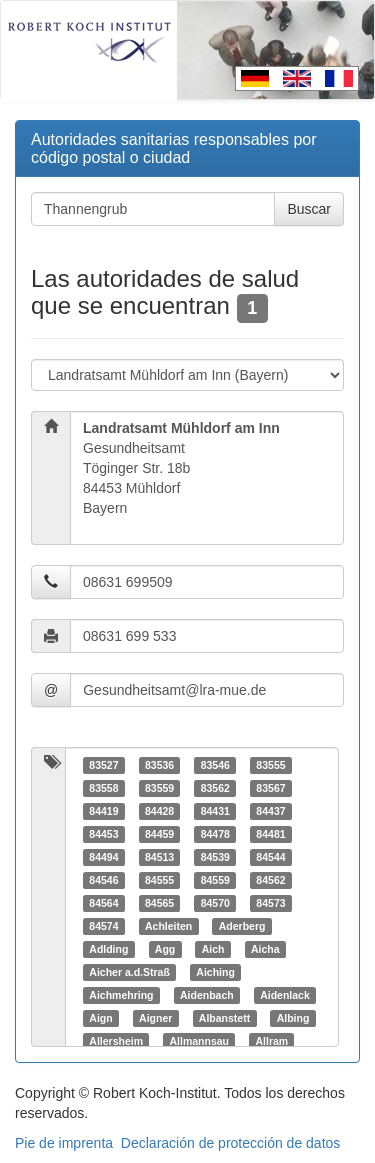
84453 (103, 834)
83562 (215, 788)
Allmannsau (199, 1041)
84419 (103, 811)
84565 (159, 903)
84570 (215, 903)
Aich (213, 949)
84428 (159, 811)
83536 (159, 765)
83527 (103, 765)
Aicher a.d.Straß (129, 972)
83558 (103, 788)
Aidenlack (285, 995)
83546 (215, 765)
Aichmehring (121, 995)
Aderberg (242, 926)
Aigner (155, 1018)
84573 (270, 903)
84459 (159, 834)
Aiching (215, 972)
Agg (165, 949)
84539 (215, 857)
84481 (270, 834)
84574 (103, 926)
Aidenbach (207, 995)
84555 (159, 880)
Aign (100, 1018)
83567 (270, 788)
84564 (103, 903)
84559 (215, 880)
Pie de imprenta (64, 1143)
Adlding (108, 949)
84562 (270, 880)
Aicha (265, 949)
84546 (103, 880)
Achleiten (168, 926)
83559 (159, 788)
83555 (270, 765)
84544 (270, 857)
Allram (271, 1041)
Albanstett (224, 1018)
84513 (159, 857)
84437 (270, 811)
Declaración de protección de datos (230, 1143)
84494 (103, 857)
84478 (215, 834)
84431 (215, 811)
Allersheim (116, 1041)
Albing (293, 1018)
